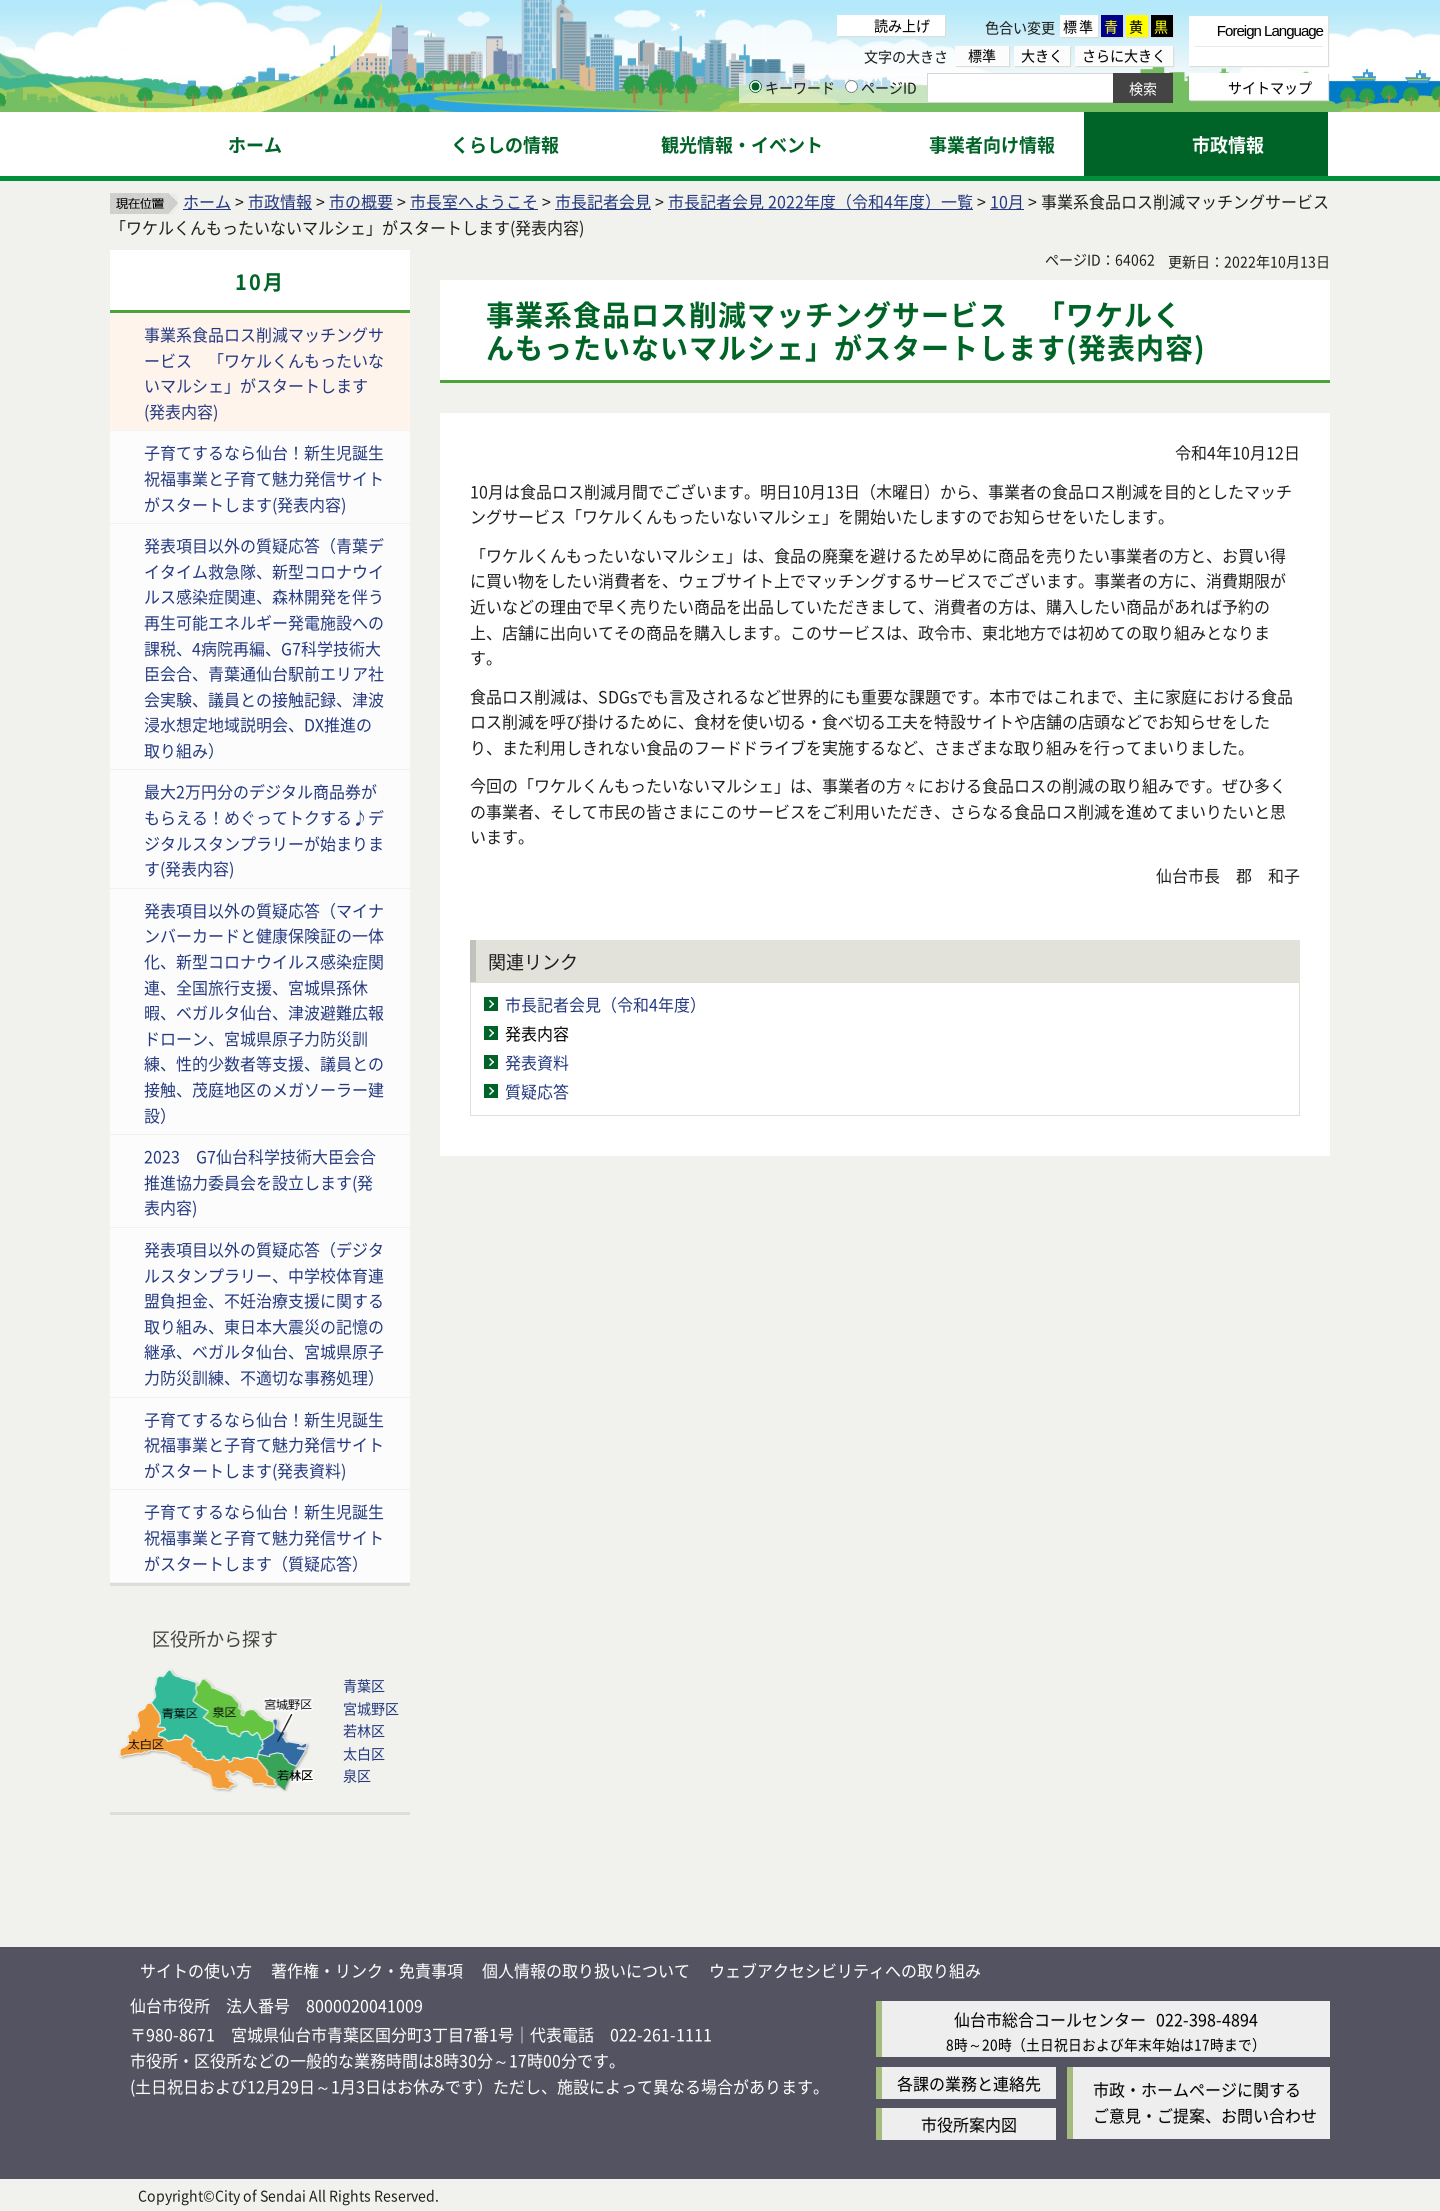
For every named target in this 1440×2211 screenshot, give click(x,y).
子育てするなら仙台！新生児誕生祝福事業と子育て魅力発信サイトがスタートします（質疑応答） (264, 1536)
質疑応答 (537, 1091)
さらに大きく (1124, 55)
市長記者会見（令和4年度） (605, 1004)
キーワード (792, 87)
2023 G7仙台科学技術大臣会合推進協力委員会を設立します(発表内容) (260, 1181)
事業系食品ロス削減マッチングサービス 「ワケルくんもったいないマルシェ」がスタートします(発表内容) (264, 372)
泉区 (357, 1775)
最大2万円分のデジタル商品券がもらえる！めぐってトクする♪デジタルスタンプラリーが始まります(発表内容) (264, 829)
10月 (1007, 201)
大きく (1042, 55)
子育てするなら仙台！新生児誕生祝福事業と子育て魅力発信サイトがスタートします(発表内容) (264, 477)
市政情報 (280, 201)
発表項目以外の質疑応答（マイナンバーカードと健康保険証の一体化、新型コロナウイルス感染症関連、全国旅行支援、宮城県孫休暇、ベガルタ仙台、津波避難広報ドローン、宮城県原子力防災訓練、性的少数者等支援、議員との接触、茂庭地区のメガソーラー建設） (264, 1012)
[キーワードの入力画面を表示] (755, 86)
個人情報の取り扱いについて (586, 1970)
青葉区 (364, 1685)
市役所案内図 (969, 2124)
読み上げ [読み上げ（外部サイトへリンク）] (902, 25)
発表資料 (537, 1062)
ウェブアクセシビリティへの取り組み (845, 1970)
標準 (1079, 26)
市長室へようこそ (474, 201)
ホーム (207, 201)
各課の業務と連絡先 (969, 2083)
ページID (881, 87)
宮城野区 (371, 1708)
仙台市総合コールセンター (1050, 2019)
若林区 (364, 1730)
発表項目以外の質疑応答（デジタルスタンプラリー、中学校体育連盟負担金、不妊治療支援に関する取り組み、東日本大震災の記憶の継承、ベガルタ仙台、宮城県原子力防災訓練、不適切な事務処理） (264, 1313)
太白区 (364, 1753)
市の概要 (361, 201)
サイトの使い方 (196, 1970)
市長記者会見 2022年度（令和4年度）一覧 (820, 201)
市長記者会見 (603, 201)
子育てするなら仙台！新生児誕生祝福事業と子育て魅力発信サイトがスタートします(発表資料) (264, 1444)
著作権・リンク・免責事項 (367, 1970)
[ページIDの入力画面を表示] (851, 86)
